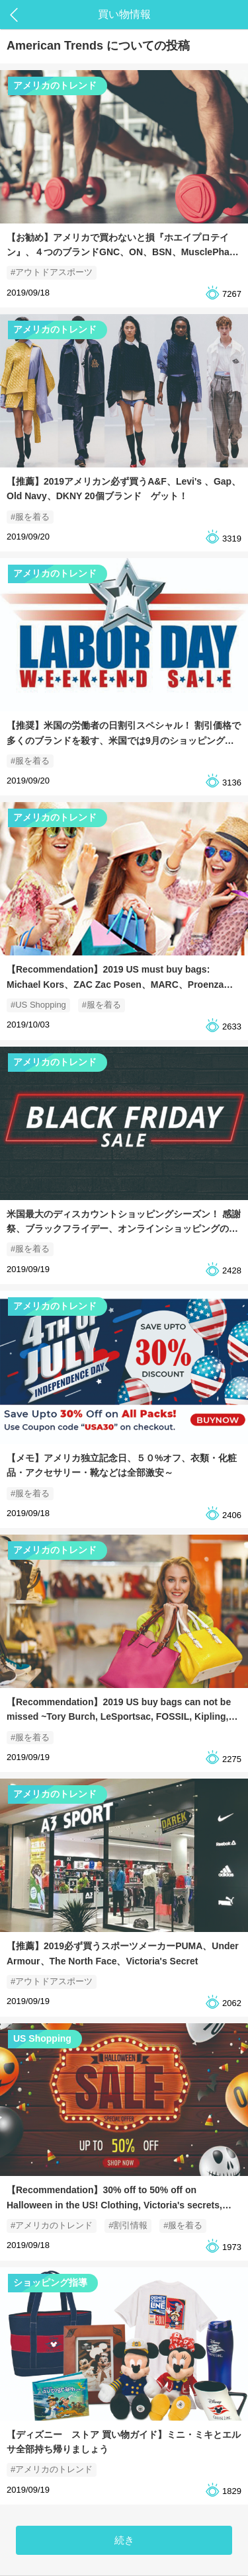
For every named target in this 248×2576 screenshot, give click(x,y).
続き (124, 2540)
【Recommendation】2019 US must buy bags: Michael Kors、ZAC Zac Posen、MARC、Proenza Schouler (115, 984)
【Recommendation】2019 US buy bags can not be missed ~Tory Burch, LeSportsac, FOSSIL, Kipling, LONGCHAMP (119, 1717)
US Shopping (42, 2038)
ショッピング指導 (50, 2282)
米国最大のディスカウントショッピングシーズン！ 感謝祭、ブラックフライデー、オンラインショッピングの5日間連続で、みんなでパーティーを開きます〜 (124, 1229)
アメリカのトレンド (55, 85)
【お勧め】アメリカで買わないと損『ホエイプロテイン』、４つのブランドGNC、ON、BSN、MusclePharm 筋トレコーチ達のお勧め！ (124, 252)
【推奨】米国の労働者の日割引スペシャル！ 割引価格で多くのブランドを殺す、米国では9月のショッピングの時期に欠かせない (124, 740)
